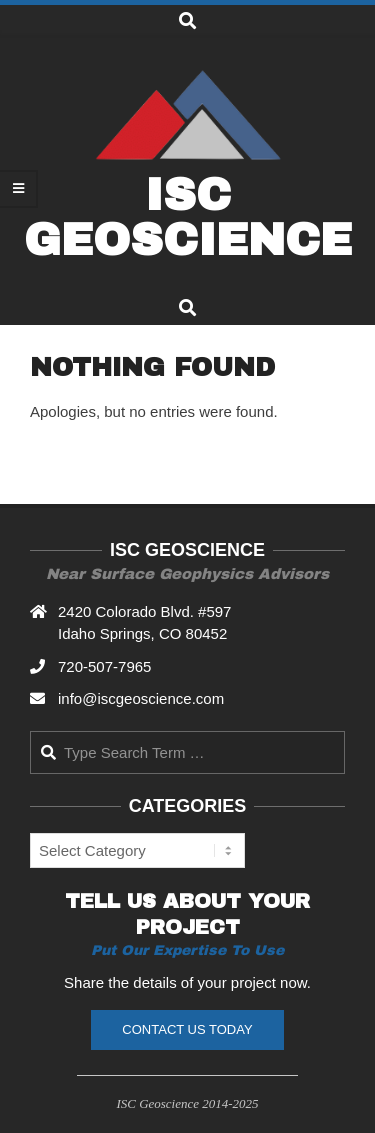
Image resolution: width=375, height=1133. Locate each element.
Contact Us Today (187, 1029)
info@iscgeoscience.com (141, 698)
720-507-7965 (104, 666)
